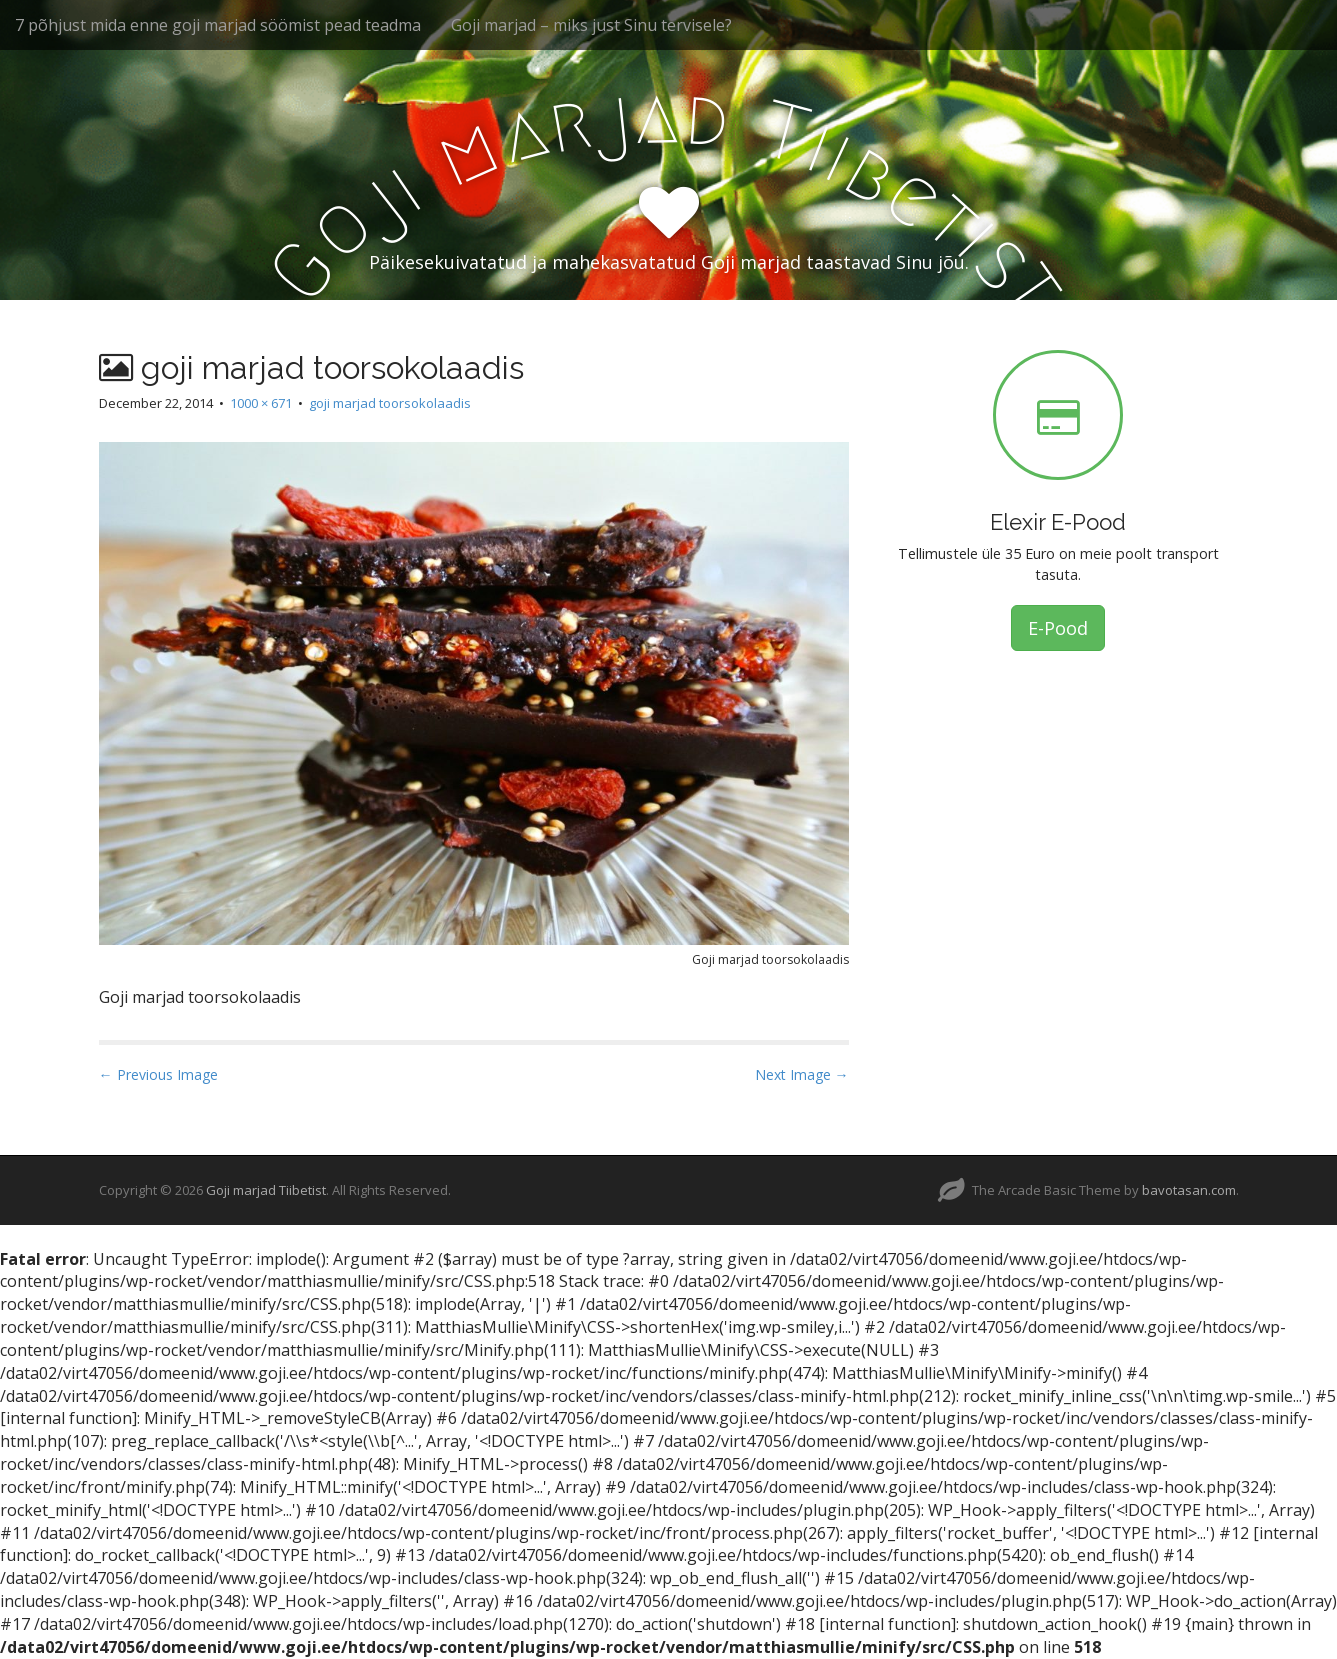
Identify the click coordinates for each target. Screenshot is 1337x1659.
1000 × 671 (261, 403)
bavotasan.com (1189, 1190)
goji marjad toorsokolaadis (390, 403)
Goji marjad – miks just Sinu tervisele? (591, 25)
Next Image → (802, 1074)
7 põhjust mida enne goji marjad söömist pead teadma (218, 25)
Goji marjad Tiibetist (266, 1190)
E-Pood (1058, 628)
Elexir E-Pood (1058, 522)
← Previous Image (158, 1074)
